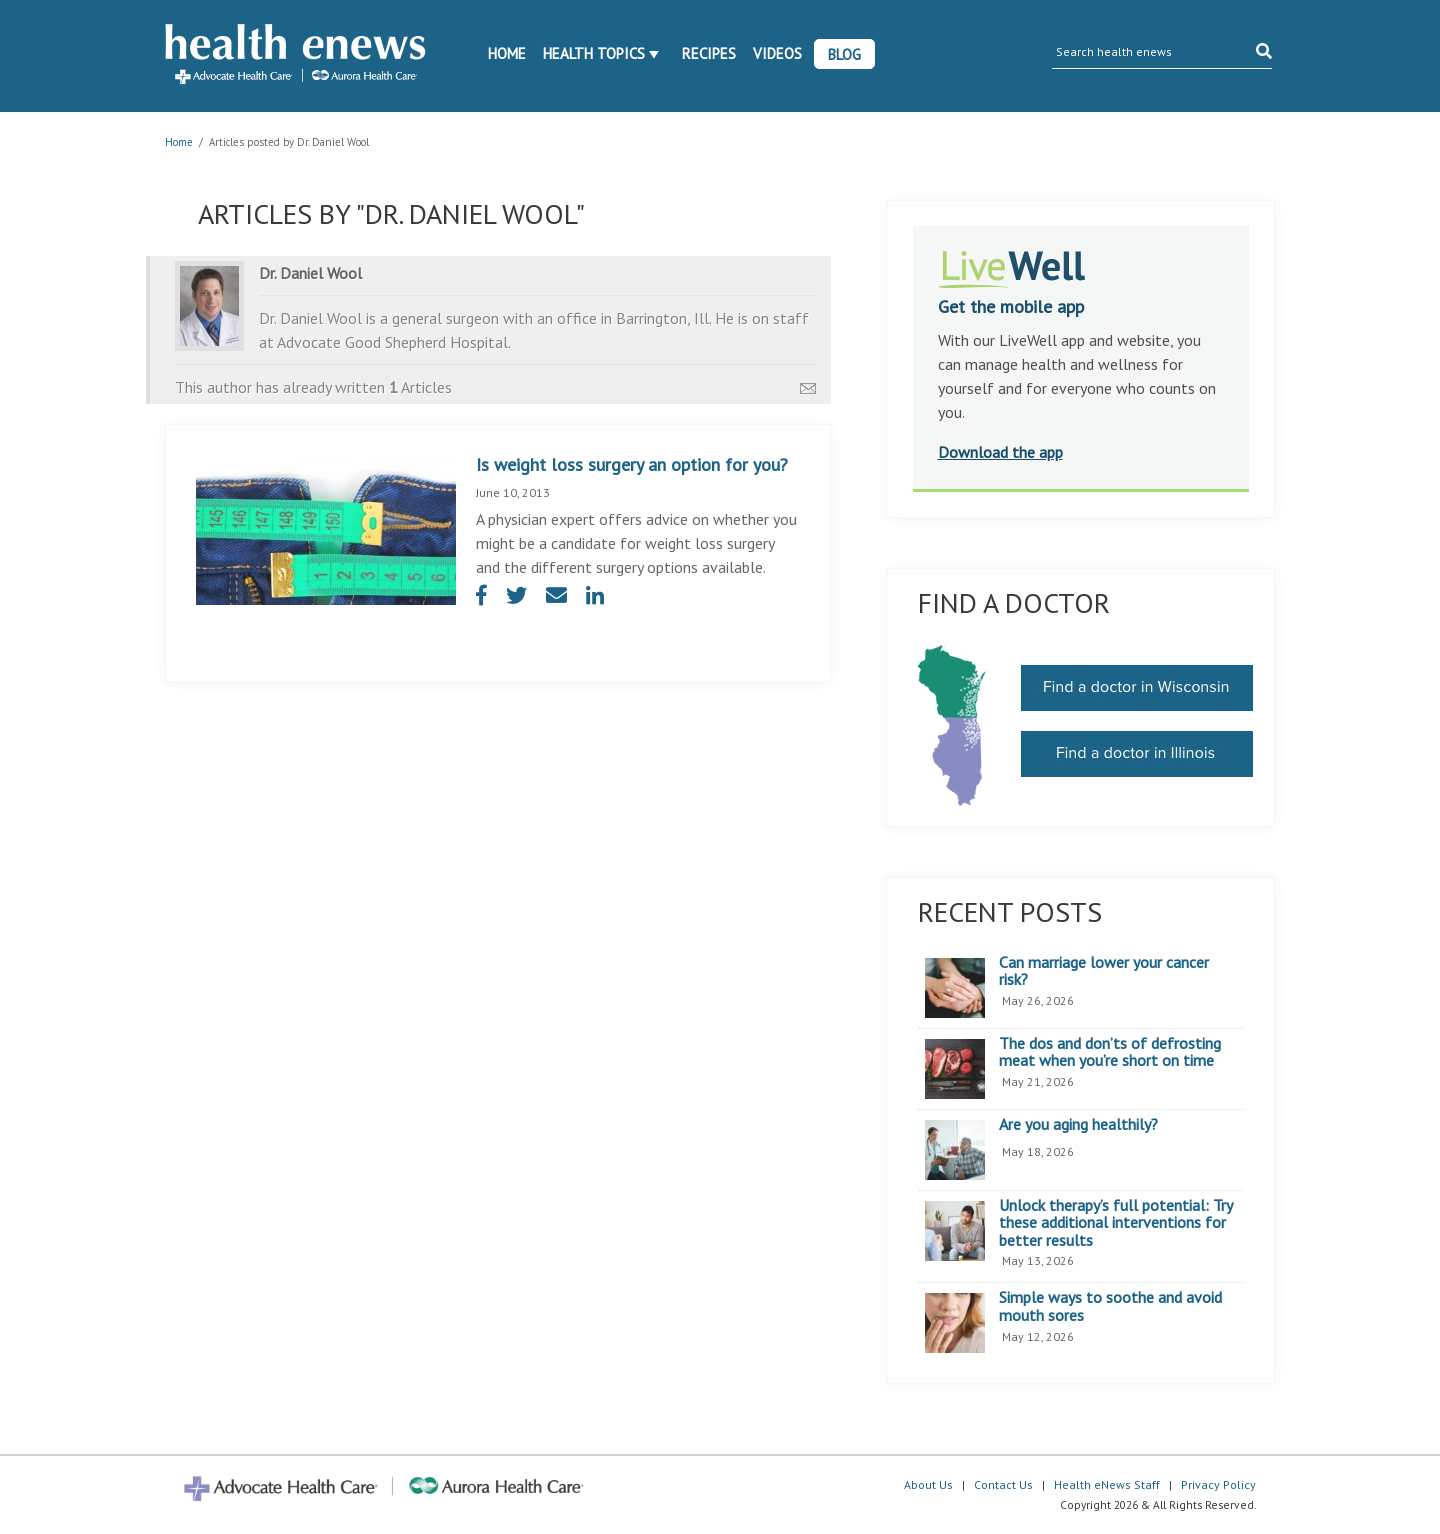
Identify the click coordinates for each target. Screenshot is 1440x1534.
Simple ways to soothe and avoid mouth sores (1110, 1306)
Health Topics (594, 53)
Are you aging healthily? (1078, 1125)
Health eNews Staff (1107, 1484)
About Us (928, 1484)
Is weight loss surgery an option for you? (632, 464)
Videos (777, 53)
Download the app (1000, 452)
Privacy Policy (1218, 1484)
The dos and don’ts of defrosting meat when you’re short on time (1110, 1052)
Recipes (709, 53)
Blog (844, 54)
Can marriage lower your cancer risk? (1104, 971)
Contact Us (1003, 1484)
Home (507, 53)
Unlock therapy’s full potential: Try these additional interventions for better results (1115, 1223)
